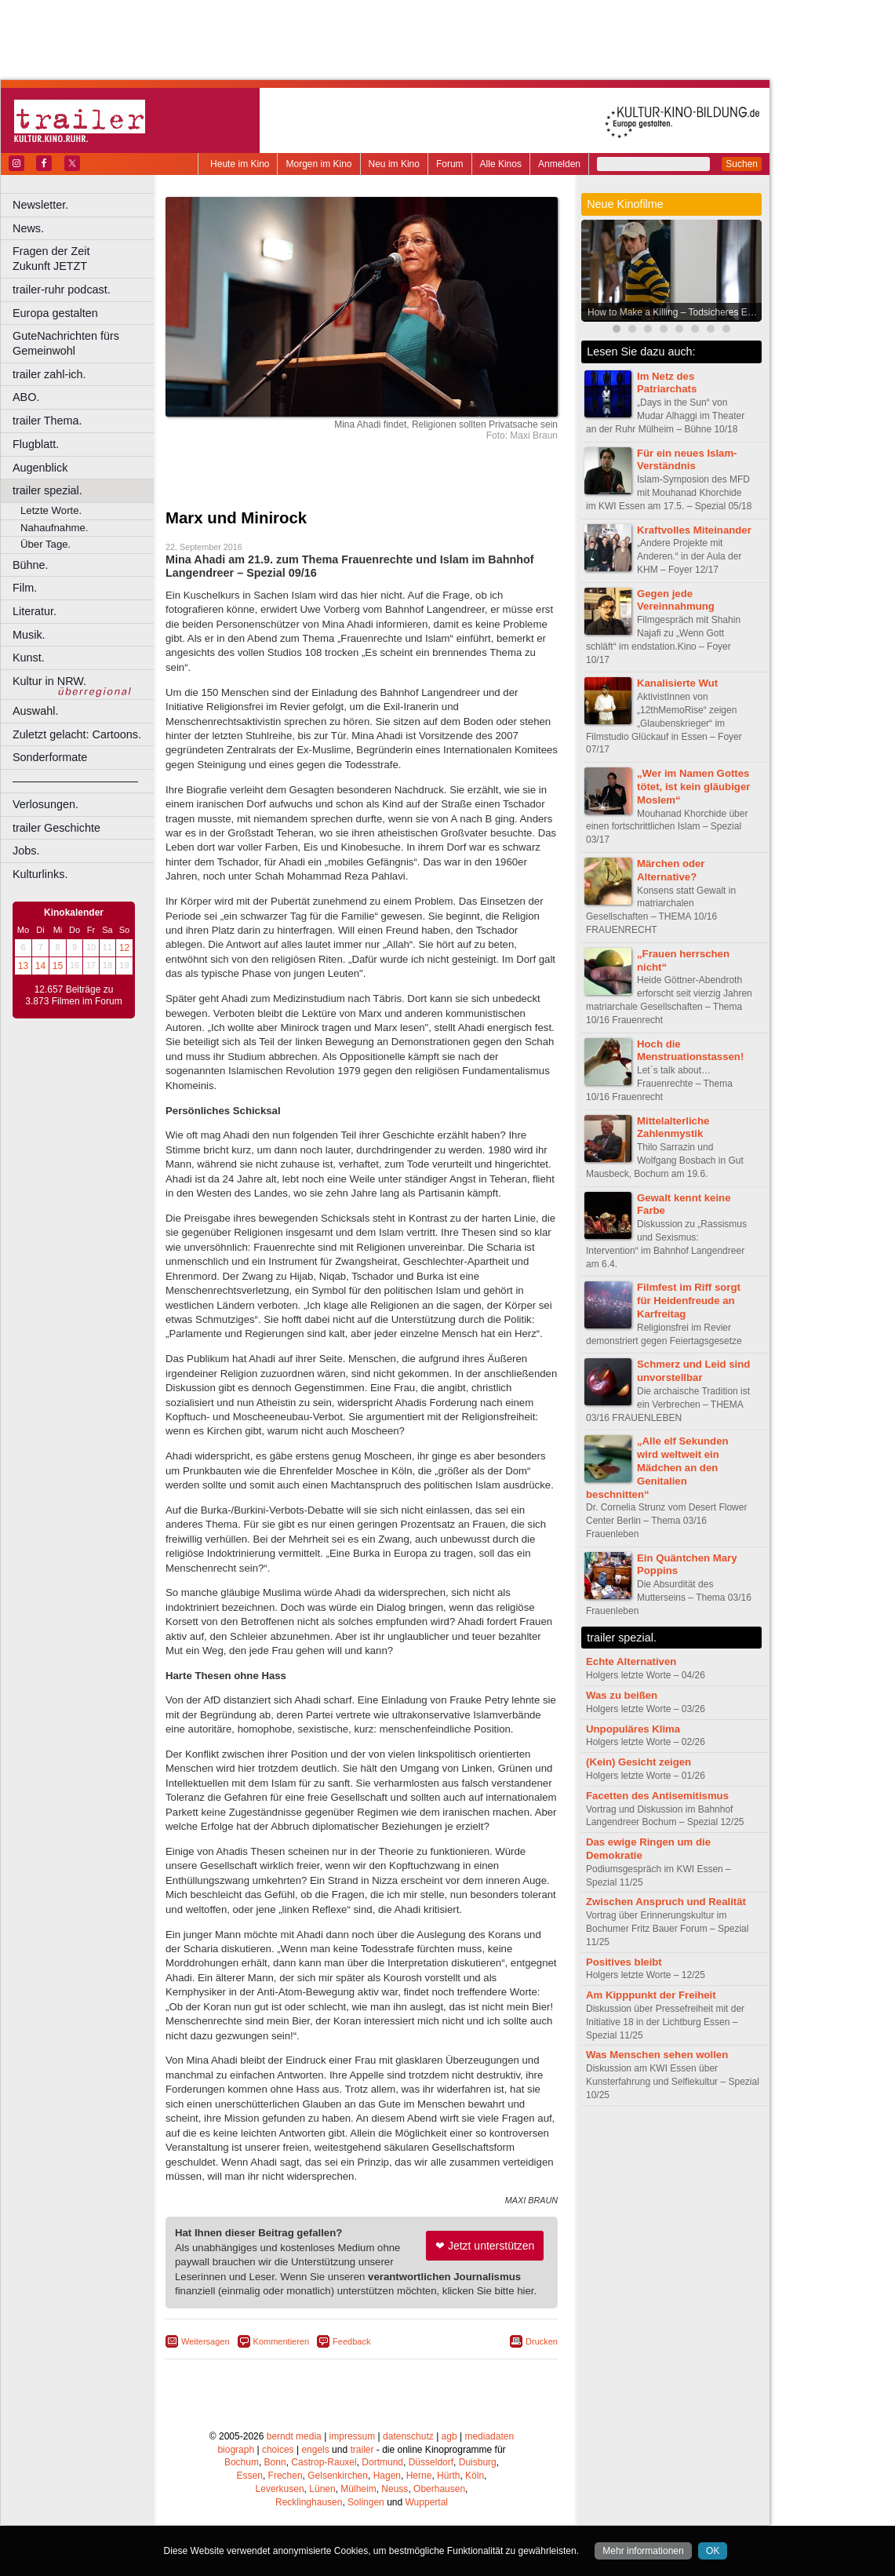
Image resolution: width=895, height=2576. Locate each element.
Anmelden (559, 163)
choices (278, 2449)
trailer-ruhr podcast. (62, 289)
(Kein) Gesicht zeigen (638, 1762)
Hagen (387, 2475)
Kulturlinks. (40, 874)
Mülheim (358, 2488)
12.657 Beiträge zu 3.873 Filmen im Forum (73, 995)
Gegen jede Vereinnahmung (676, 600)
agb (449, 2436)
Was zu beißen (621, 1695)
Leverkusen (280, 2488)
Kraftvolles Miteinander (694, 530)
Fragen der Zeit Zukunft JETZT (85, 258)
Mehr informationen (642, 2550)
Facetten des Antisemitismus (657, 1796)
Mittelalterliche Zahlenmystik (673, 1127)
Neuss (394, 2488)
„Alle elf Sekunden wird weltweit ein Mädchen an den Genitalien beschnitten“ (657, 1467)
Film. (25, 587)
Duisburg (478, 2462)
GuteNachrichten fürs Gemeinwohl (66, 343)
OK (712, 2550)
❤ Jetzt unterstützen (484, 2245)
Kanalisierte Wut (677, 683)
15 (58, 965)
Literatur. (34, 611)
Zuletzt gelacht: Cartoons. (77, 734)
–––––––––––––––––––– (75, 780)
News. (28, 228)
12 (124, 947)
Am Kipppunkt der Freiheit (651, 1995)
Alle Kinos (501, 163)
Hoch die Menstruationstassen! (690, 1050)
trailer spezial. (47, 490)
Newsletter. (40, 205)
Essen (250, 2475)
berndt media (294, 2436)
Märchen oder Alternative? (670, 870)
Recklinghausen (308, 2502)
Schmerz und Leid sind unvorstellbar (693, 1370)
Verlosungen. (45, 804)
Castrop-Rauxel (323, 2462)
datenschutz (408, 2436)
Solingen (365, 2502)
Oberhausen (439, 2488)
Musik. (29, 635)
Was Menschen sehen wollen (657, 2054)
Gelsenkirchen (337, 2475)
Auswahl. (35, 711)
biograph (235, 2449)
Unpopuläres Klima (633, 1729)
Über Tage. (45, 544)
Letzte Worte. (51, 510)
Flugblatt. (36, 444)
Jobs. (26, 850)
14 (40, 965)
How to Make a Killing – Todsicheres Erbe (674, 312)
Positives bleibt (624, 1962)
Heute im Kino (239, 163)
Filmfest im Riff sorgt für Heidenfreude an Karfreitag (688, 1300)
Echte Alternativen (631, 1661)
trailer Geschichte (56, 828)
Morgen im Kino (318, 163)
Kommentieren (281, 2341)
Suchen (742, 163)
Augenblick (40, 467)
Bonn (275, 2462)
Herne (419, 2475)
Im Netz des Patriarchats (667, 382)
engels (315, 2449)
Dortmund (382, 2462)
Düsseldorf (431, 2462)
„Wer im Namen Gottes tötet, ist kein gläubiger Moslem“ (693, 786)
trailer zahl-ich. (49, 374)
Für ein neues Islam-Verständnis (687, 459)
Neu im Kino (394, 163)
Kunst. (29, 657)
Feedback (351, 2341)
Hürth (448, 2475)
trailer (361, 2449)
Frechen (285, 2475)
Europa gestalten (55, 313)
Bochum (241, 2462)
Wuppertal (427, 2502)
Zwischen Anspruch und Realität (666, 1901)
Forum (450, 163)
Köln (474, 2475)
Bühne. (31, 565)
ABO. (26, 397)
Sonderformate (50, 757)
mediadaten (489, 2436)
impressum (352, 2436)
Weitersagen (205, 2341)
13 (23, 965)
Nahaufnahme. (54, 528)
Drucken (542, 2341)
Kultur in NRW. (49, 681)
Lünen (322, 2488)
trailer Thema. (47, 420)
